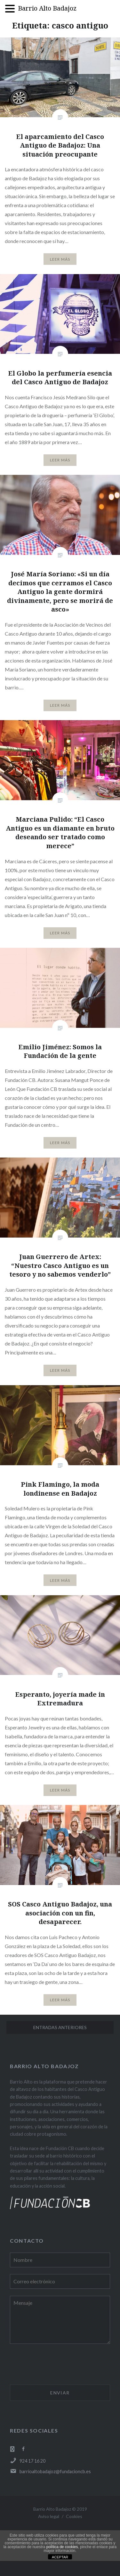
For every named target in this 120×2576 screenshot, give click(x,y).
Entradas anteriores (60, 2027)
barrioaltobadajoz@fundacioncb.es (50, 2471)
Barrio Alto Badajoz (47, 8)
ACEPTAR (60, 2557)
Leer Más (60, 259)
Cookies (74, 2516)
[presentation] (58, 2365)
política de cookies (62, 2547)
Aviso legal (48, 2516)
